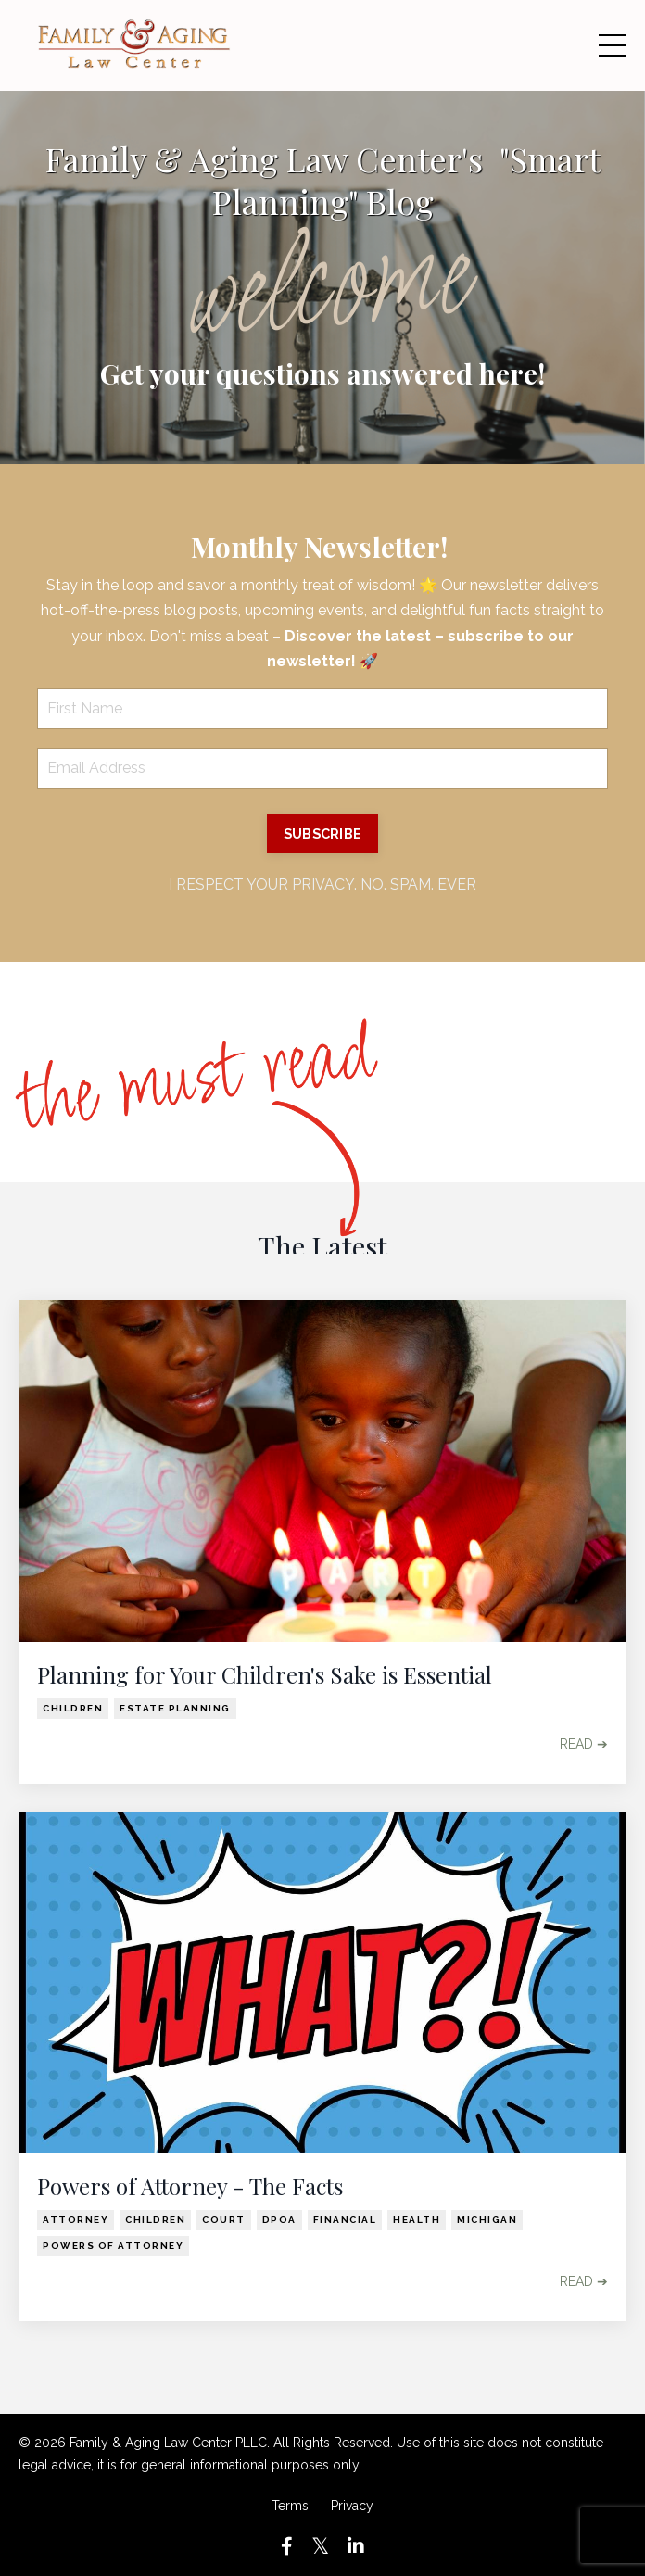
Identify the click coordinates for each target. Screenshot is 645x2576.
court (224, 2220)
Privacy (352, 2505)
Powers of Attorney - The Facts (190, 2186)
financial (345, 2220)
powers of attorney (113, 2246)
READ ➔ (584, 1743)
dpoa (279, 2220)
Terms (290, 2505)
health (416, 2220)
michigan (487, 2220)
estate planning (175, 1708)
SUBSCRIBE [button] (322, 833)
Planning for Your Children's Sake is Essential (264, 1675)
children (73, 1708)
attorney (75, 2220)
